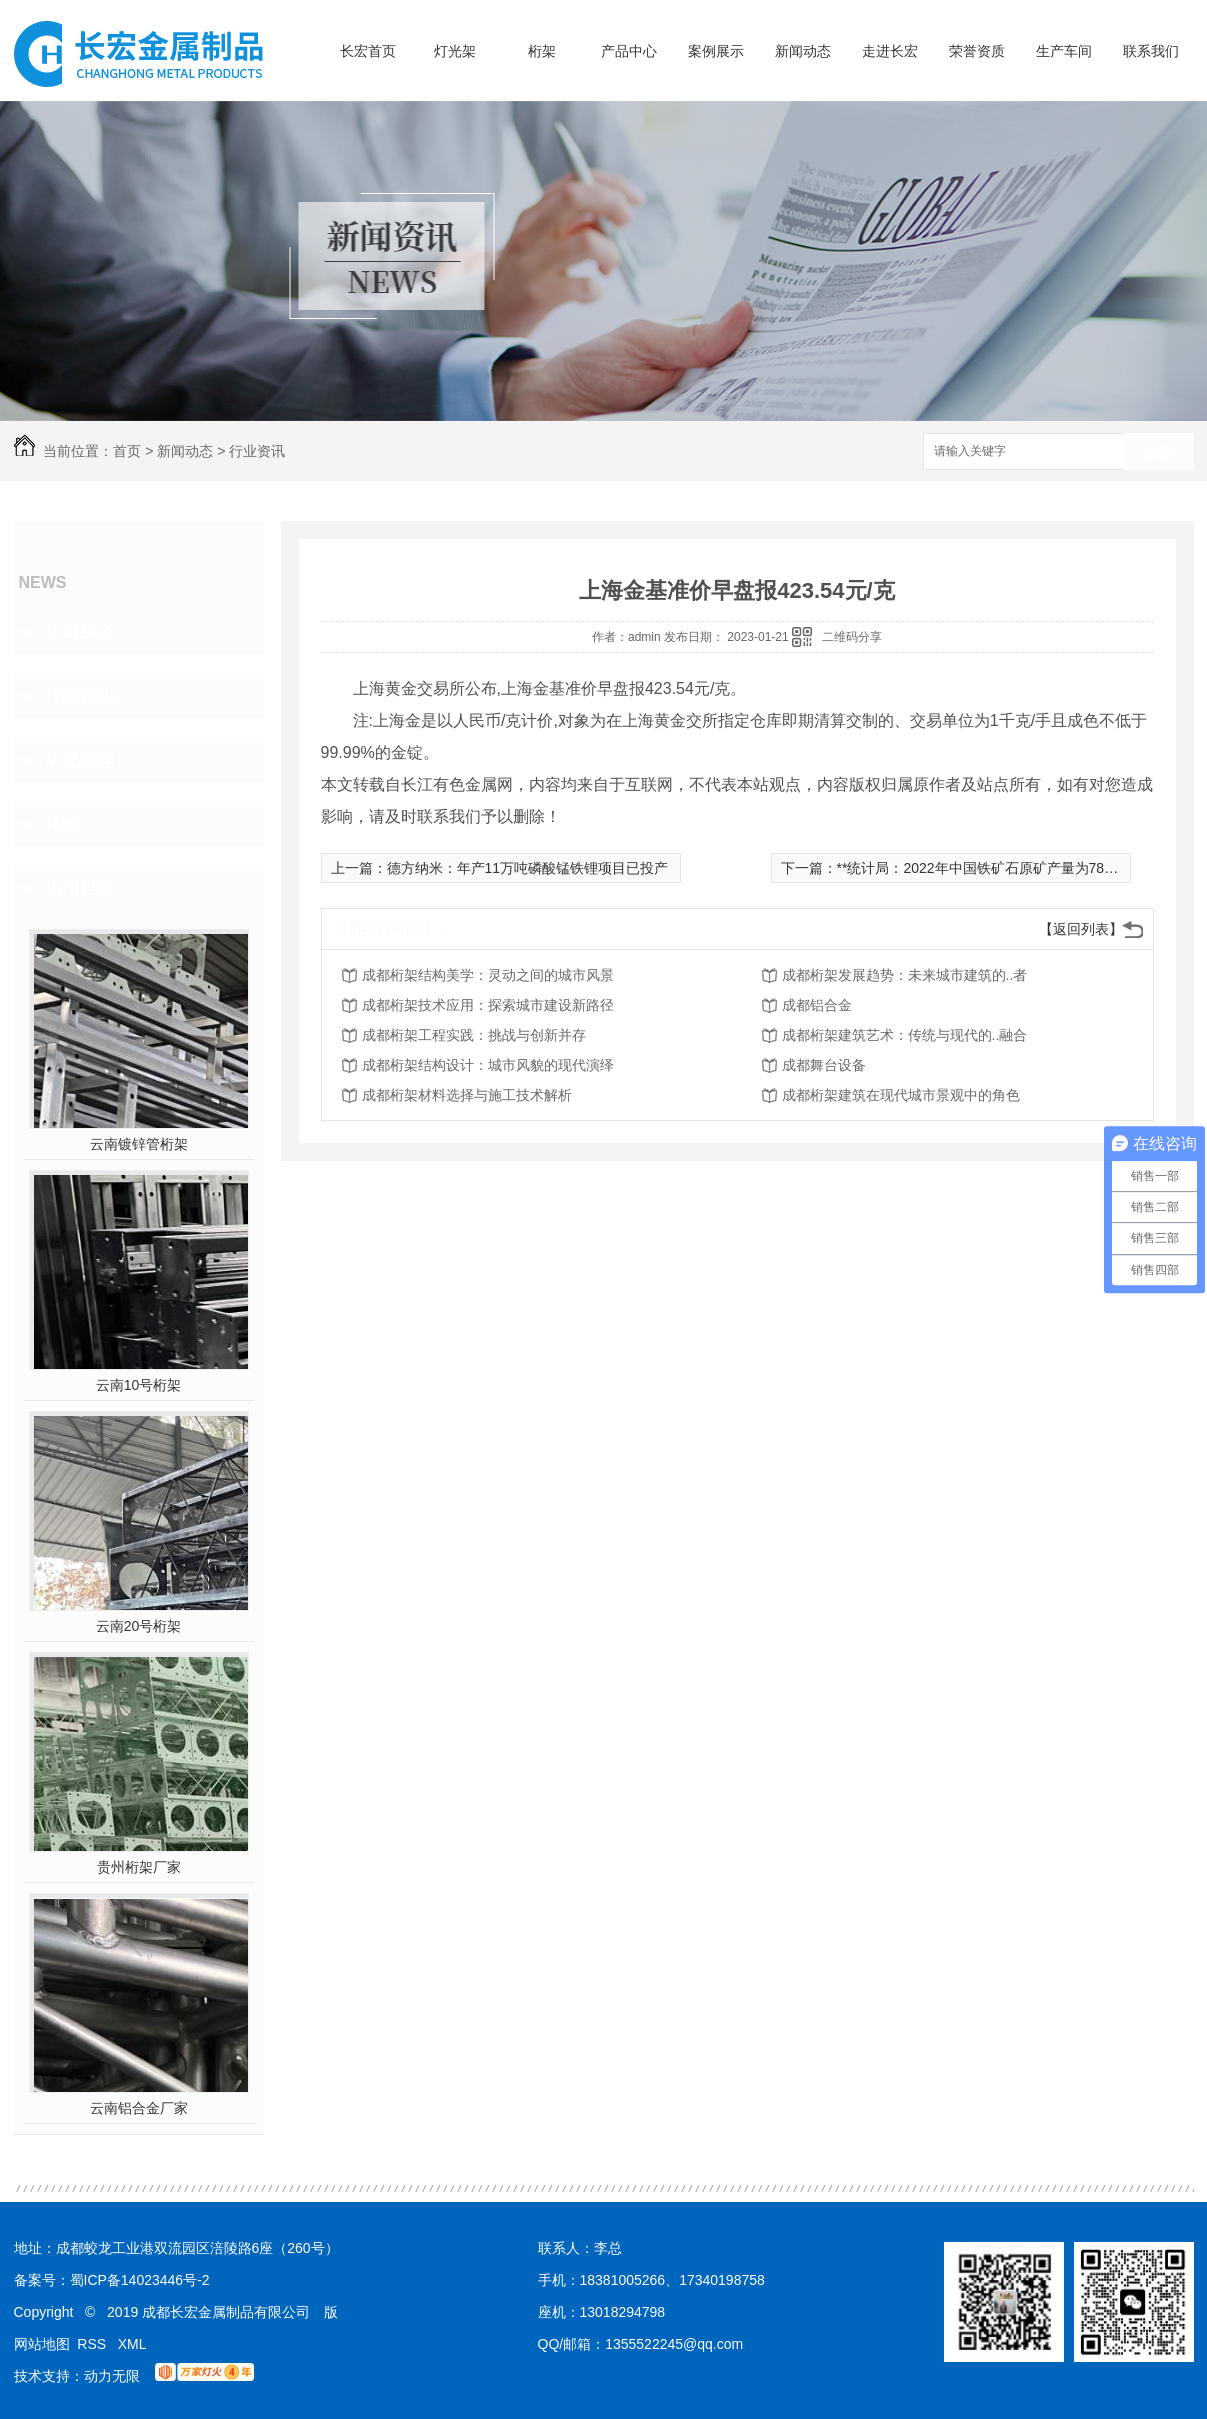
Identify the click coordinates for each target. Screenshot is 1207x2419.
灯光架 (455, 51)
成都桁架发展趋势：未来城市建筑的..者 (905, 975)
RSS (93, 2344)
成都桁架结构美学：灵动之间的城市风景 (488, 975)
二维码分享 (852, 637)
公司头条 (80, 632)
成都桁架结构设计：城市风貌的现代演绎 (488, 1065)
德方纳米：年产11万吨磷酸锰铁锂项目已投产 (528, 868)
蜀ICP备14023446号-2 (140, 2280)
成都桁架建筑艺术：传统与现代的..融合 (905, 1035)
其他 (62, 824)
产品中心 (629, 51)
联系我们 (1151, 51)
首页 (127, 451)
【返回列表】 (1081, 929)
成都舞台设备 (824, 1065)
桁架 (542, 51)
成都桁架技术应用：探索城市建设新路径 (488, 1005)
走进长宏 (890, 51)
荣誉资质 (977, 51)
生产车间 (1064, 51)
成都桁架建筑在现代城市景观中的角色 (901, 1095)
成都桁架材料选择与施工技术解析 (467, 1095)
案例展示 (716, 51)
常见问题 (80, 760)
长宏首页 (368, 51)
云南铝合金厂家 (139, 2108)
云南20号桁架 (139, 1626)
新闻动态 (803, 51)
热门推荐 (80, 888)
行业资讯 (257, 451)
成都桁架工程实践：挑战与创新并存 (474, 1035)
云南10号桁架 (139, 1385)
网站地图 (42, 2344)
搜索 (1159, 452)
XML (132, 2344)
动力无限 (112, 2376)
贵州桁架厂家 (139, 1867)
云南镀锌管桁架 (139, 1144)
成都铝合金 (817, 1005)
